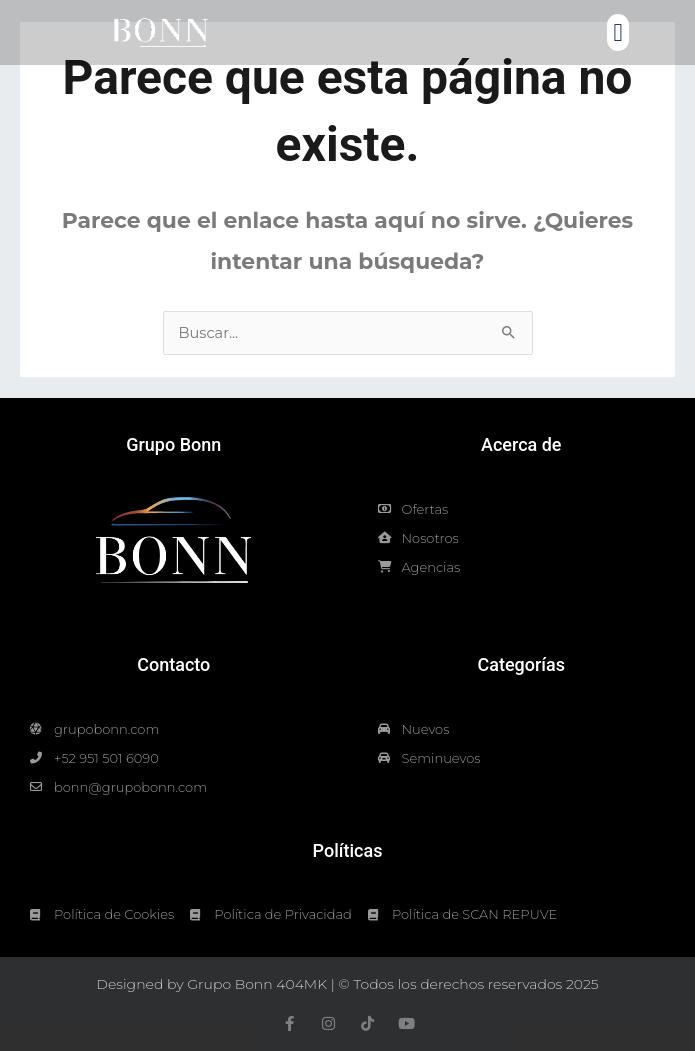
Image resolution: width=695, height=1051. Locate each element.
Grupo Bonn (173, 444)
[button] (618, 33)
